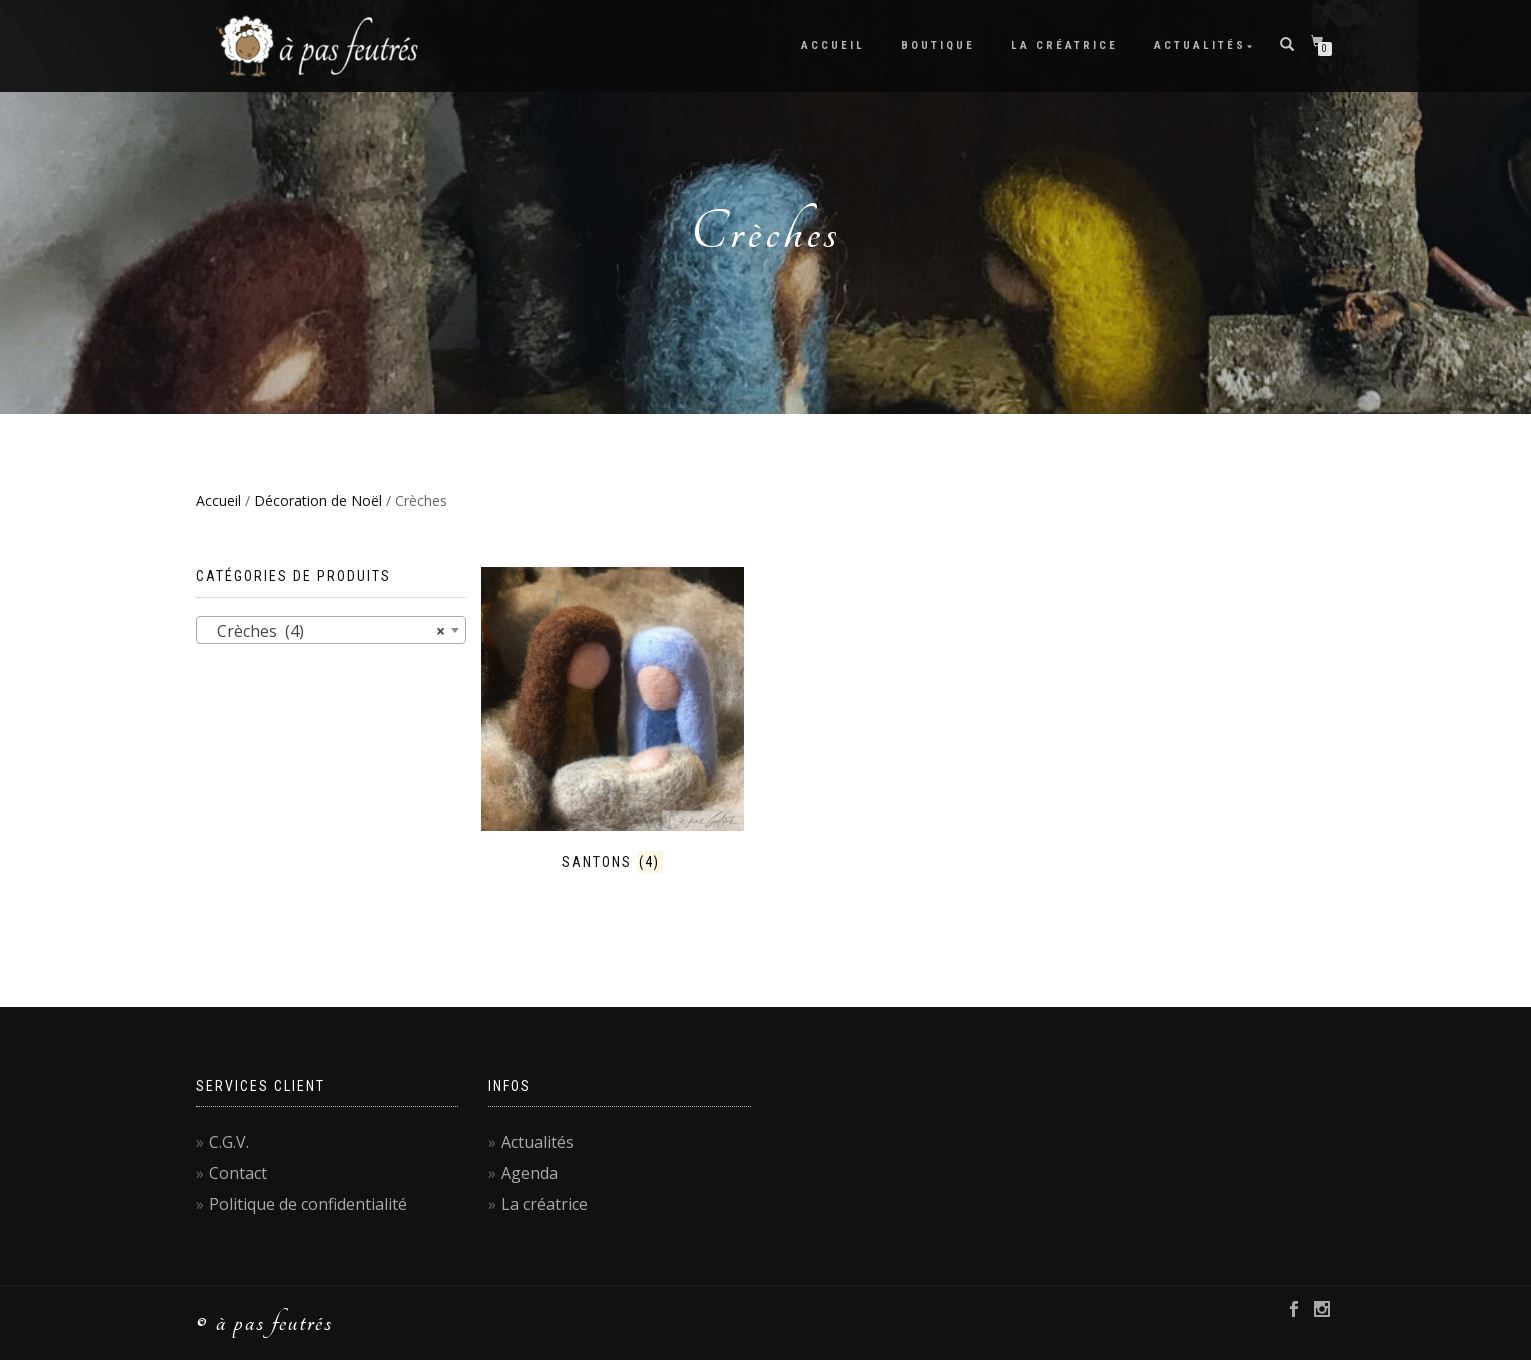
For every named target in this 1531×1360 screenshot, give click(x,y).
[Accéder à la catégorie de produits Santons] (613, 720)
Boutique (938, 45)
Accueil (833, 45)
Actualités (1200, 45)
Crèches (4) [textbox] (325, 631)
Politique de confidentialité (308, 1204)
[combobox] (331, 630)
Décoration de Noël (318, 500)
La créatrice (1064, 45)
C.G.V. (229, 1142)
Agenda (529, 1173)
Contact (238, 1173)
